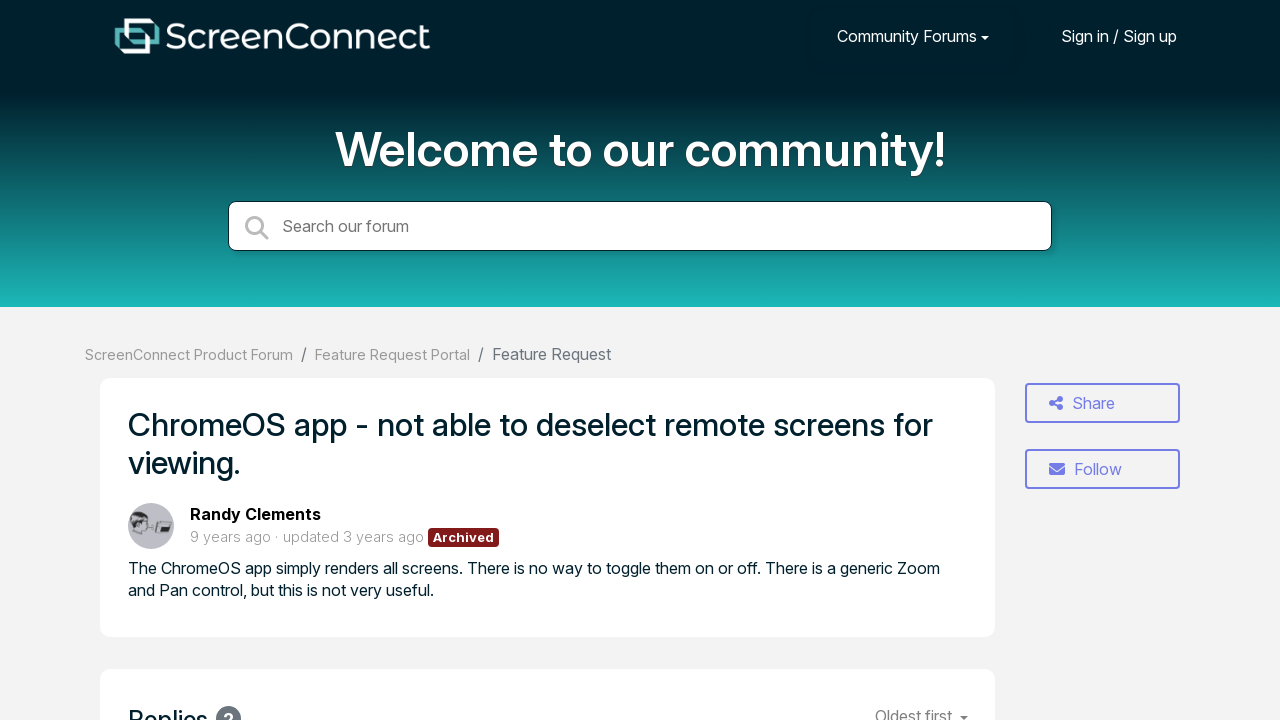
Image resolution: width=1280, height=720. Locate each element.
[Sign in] (1104, 35)
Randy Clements (255, 514)
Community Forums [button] (907, 36)
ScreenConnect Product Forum (189, 354)
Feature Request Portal (392, 354)
